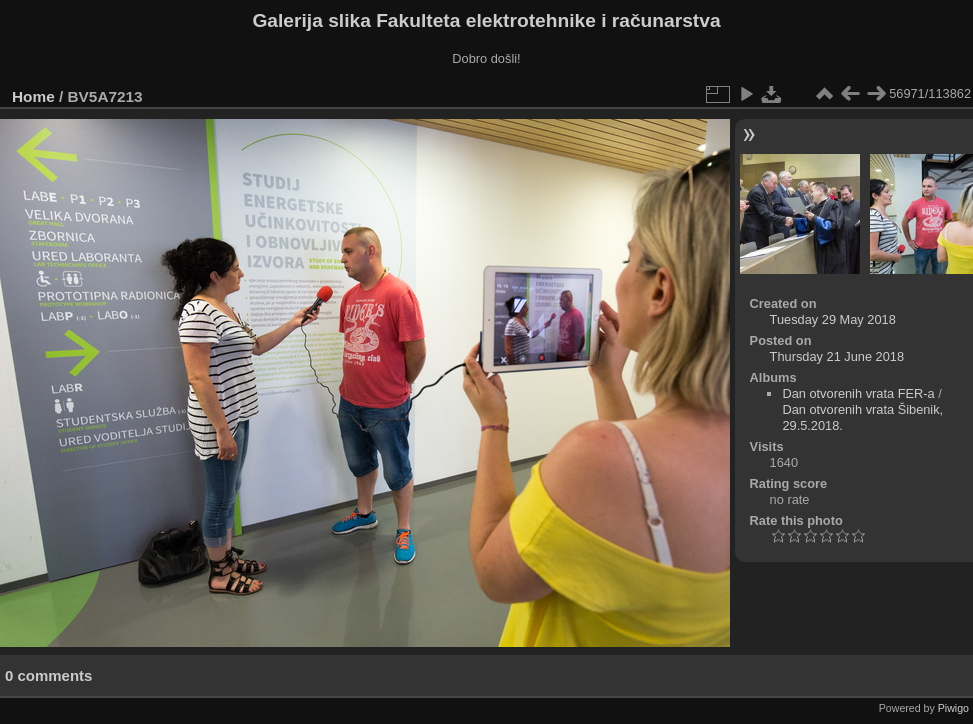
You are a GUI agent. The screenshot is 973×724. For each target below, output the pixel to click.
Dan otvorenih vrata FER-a (858, 393)
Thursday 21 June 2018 (837, 356)
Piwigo (953, 708)
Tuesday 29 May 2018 (833, 319)
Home (33, 96)
